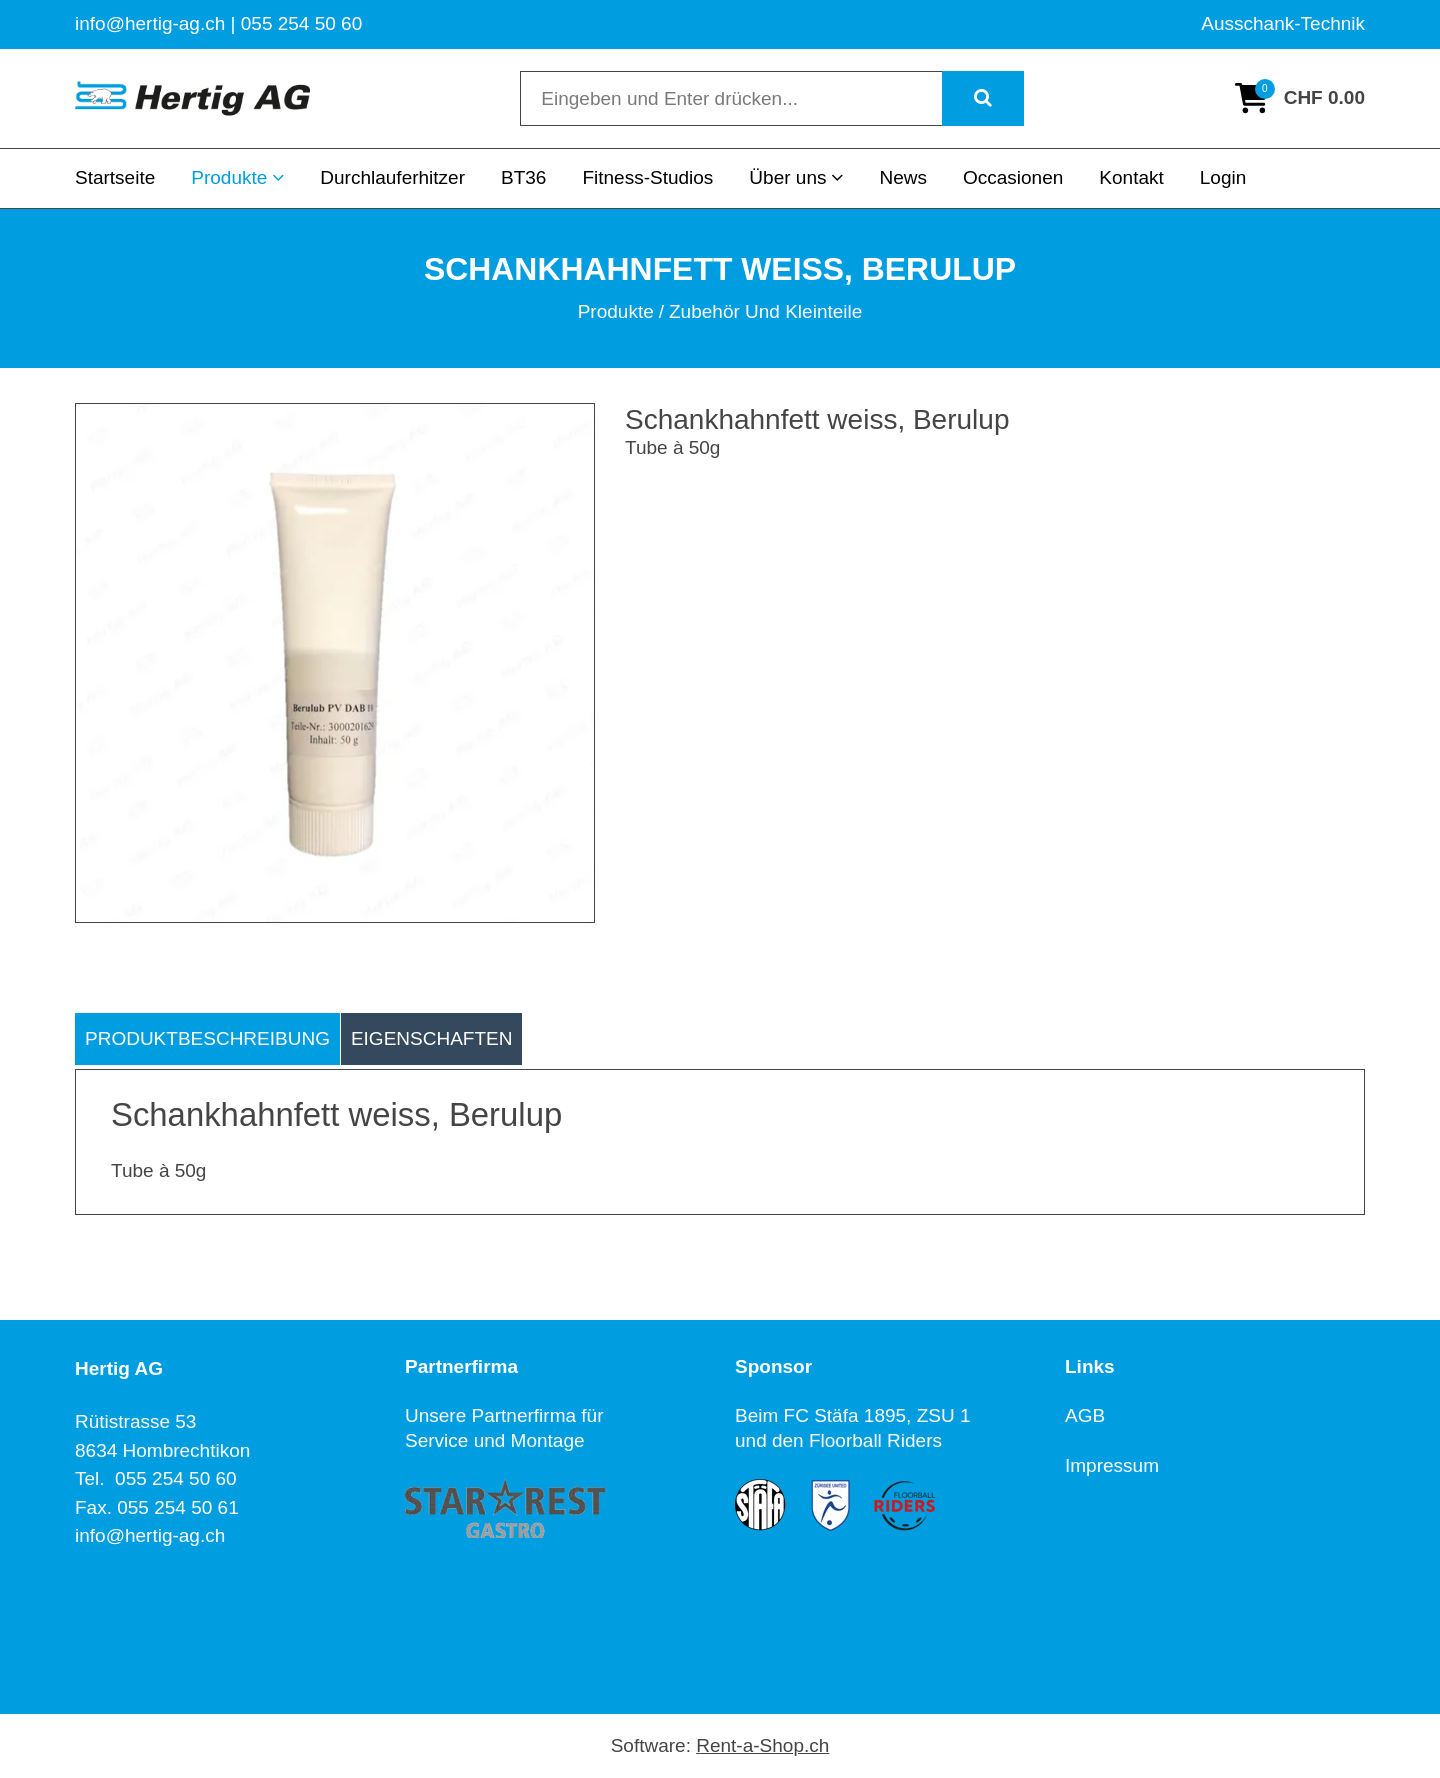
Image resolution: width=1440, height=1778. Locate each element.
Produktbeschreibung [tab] (207, 1038)
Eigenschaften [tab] (432, 1038)
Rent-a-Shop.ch (762, 1745)
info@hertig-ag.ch (150, 1535)
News (903, 177)
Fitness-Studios (647, 177)
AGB (1085, 1415)
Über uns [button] (796, 177)
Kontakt (1131, 177)
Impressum (1112, 1465)
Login (1223, 177)
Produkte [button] (237, 177)
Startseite (115, 177)
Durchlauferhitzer (392, 177)
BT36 (523, 177)
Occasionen (1013, 177)
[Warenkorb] (1300, 98)
